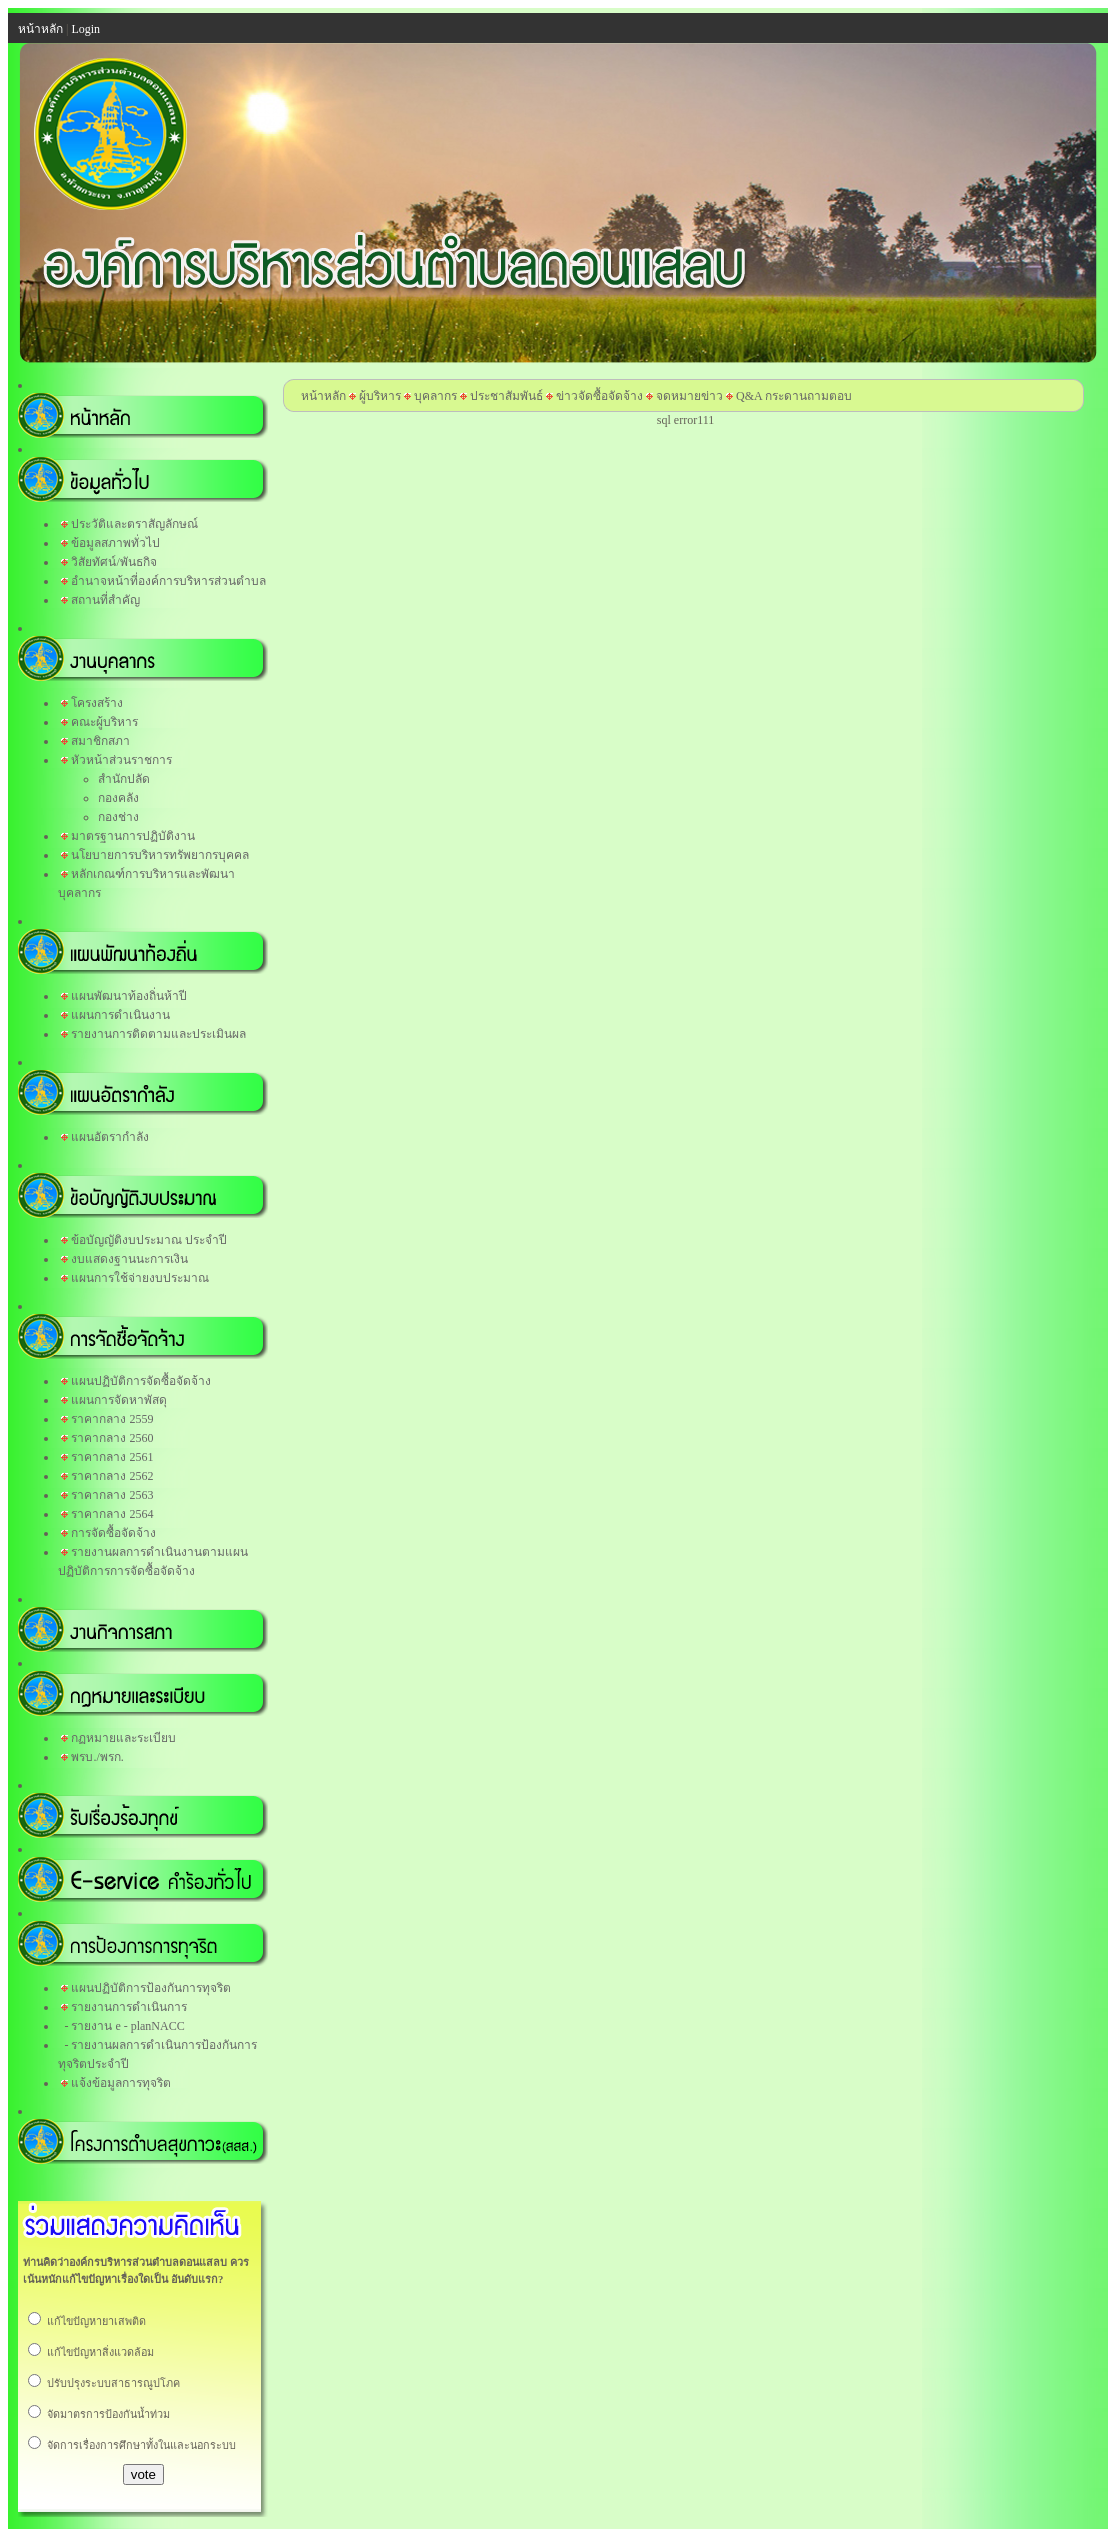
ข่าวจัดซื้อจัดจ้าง (599, 396)
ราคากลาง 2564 (112, 1514)
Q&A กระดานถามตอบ (794, 396)
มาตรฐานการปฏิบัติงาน (133, 836)
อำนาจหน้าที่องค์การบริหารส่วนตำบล (168, 581)
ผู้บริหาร (378, 396)
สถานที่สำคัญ (105, 600)
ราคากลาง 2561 (112, 1457)
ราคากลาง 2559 (112, 1419)
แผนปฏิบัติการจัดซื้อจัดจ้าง (141, 1381)
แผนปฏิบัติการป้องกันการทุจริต (151, 1988)
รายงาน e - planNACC (127, 2026)
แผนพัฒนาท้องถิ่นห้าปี (129, 996)
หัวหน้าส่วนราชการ (121, 760)
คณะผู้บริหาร (104, 722)
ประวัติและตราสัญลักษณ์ (134, 524)
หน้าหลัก (323, 396)
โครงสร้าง (97, 703)
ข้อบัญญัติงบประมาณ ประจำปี (149, 1240)
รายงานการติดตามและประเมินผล (158, 1034)
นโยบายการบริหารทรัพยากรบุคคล (160, 855)
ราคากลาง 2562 (112, 1476)
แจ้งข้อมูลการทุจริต (121, 2083)
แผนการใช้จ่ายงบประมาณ (140, 1278)
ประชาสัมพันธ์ (506, 396)
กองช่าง (118, 817)
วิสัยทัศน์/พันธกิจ (113, 562)
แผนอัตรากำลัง (110, 1137)
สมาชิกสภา (100, 741)
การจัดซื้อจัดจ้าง (113, 1533)
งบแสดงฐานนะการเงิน (129, 1259)
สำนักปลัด (124, 779)
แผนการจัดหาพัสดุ (119, 1400)
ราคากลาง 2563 (112, 1495)
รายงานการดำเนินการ (129, 2007)
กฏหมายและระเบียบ (123, 1738)
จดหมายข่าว (689, 396)
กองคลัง (118, 798)
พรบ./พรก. (97, 1757)
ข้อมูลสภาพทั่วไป (115, 543)
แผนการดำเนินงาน (120, 1015)
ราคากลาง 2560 (112, 1438)
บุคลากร (435, 396)
